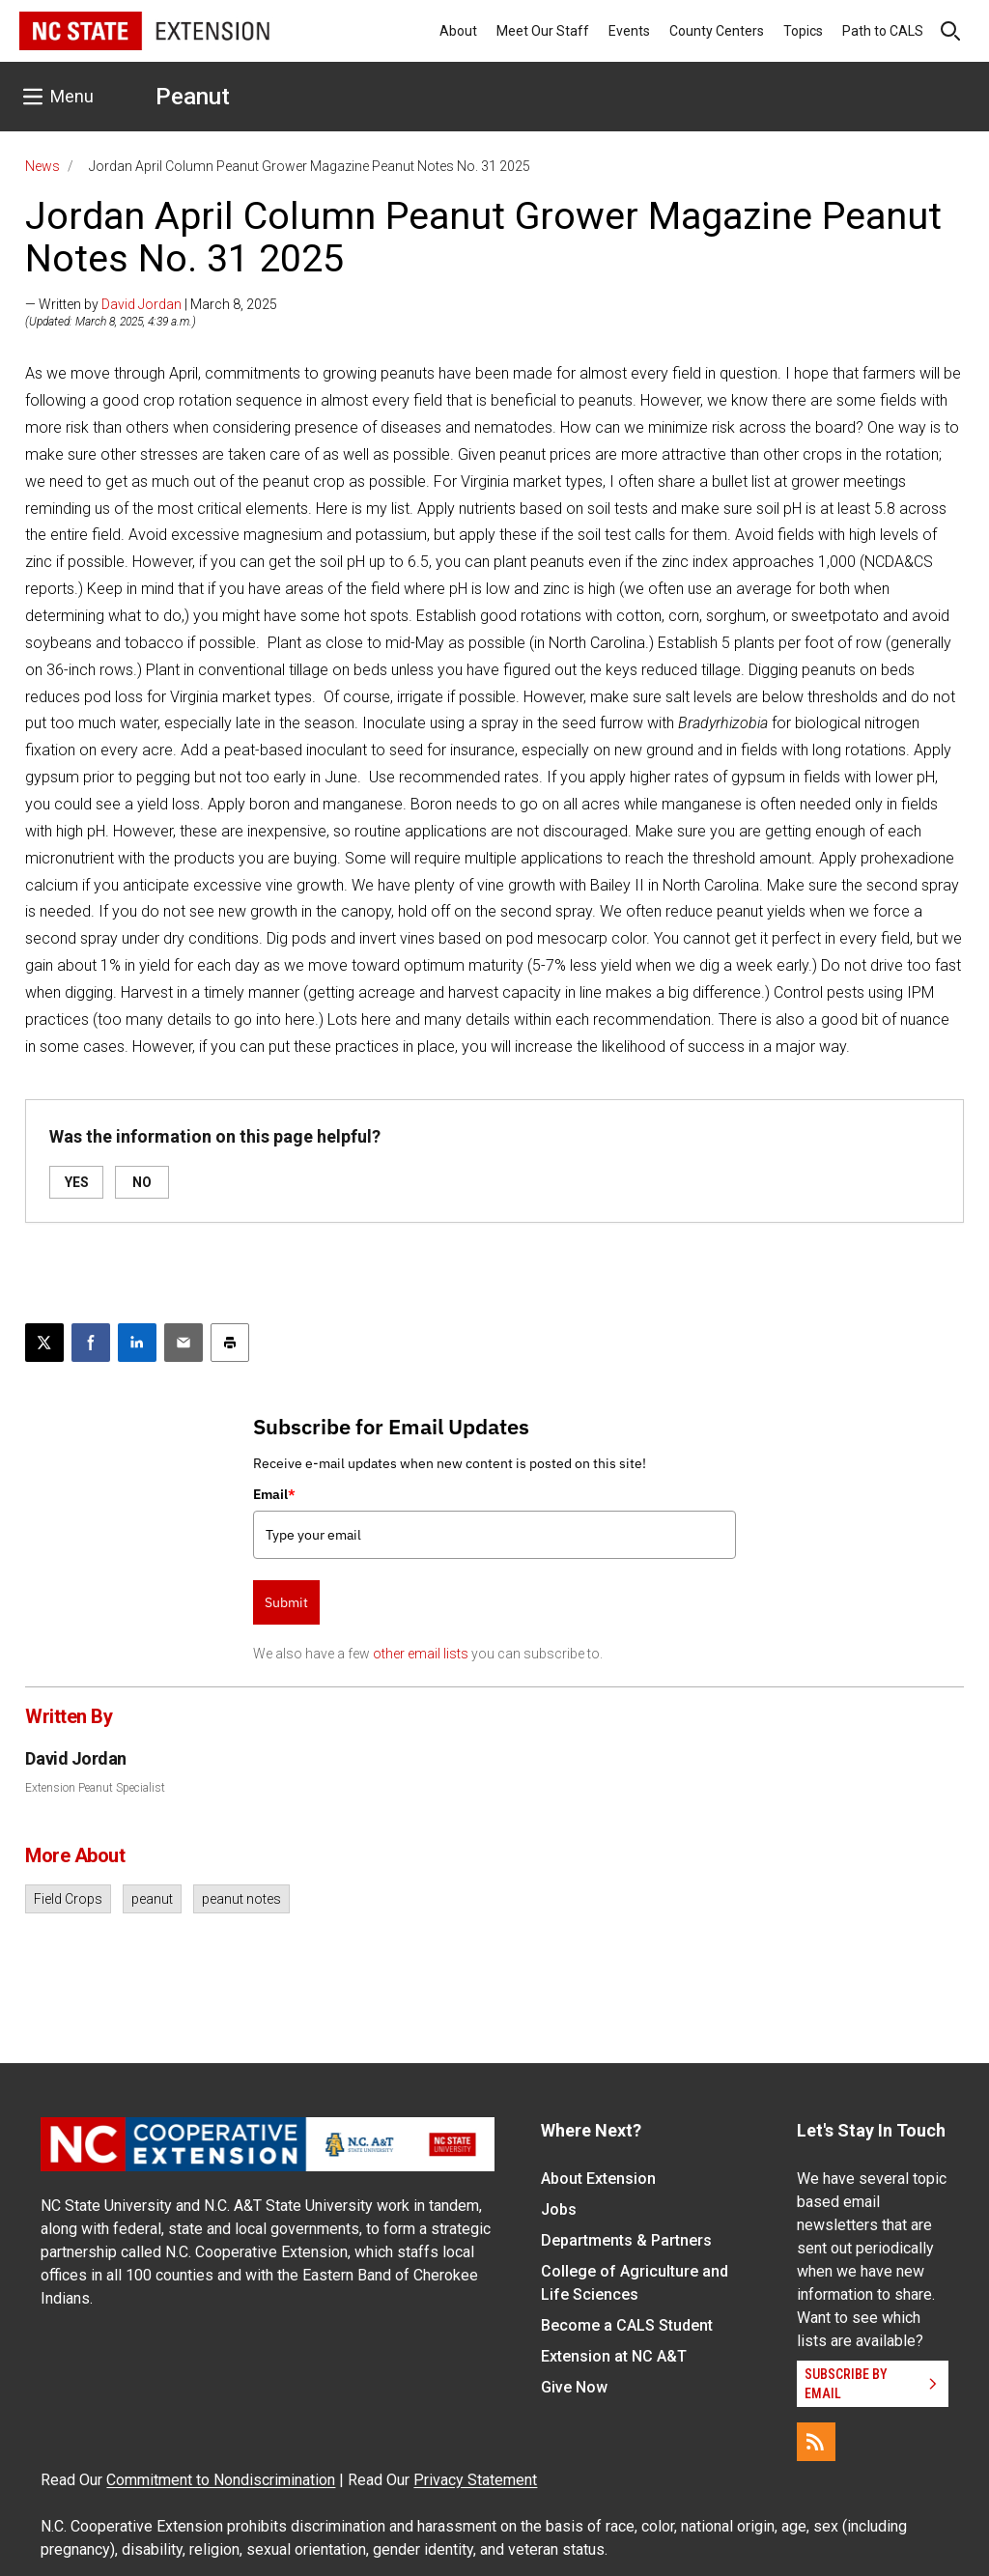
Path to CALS (882, 31)
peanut (152, 1899)
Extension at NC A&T (614, 2356)
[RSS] (816, 2441)
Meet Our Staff (542, 31)
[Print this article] (230, 1342)
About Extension (598, 2178)
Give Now (574, 2387)
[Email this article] (183, 1342)
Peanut (192, 96)
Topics (803, 31)
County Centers (716, 31)
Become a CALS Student (627, 2325)
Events (629, 31)
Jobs (559, 2209)
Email (274, 1494)
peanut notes (241, 1899)
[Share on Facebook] (90, 1342)
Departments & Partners (626, 2240)
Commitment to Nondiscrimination (220, 2480)
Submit (286, 1602)
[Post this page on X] (44, 1342)
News (42, 166)
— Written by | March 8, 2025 (151, 304)
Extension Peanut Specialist (95, 1788)
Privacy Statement (475, 2480)
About (458, 31)
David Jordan (141, 304)
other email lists (420, 1653)
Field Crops (68, 1899)
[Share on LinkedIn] (137, 1342)
